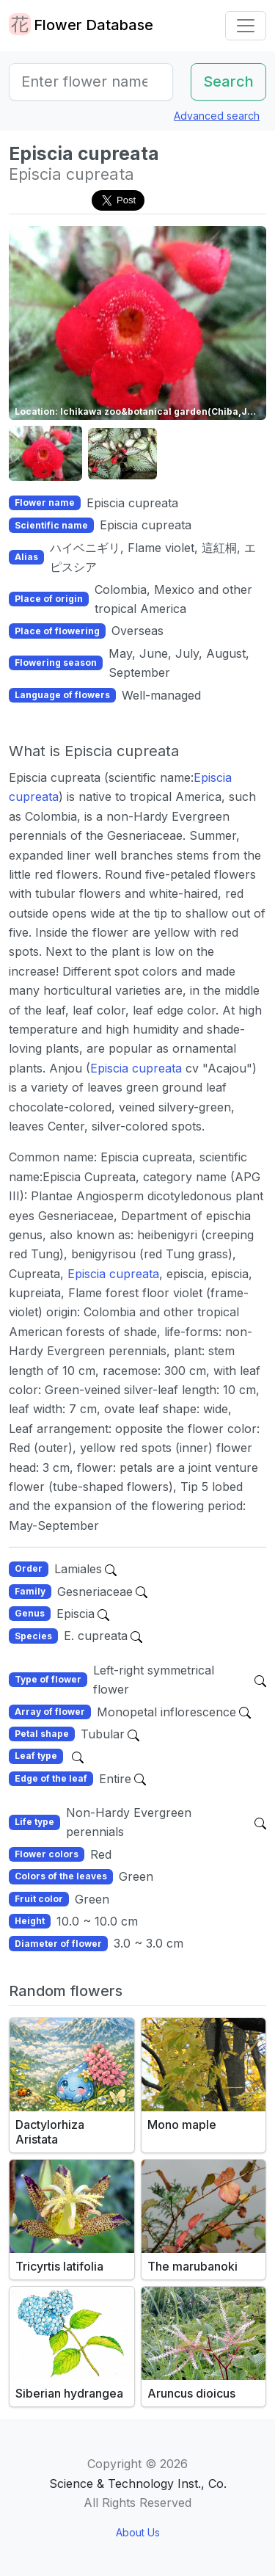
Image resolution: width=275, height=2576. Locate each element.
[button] (45, 454)
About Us (138, 2532)
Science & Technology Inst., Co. (138, 2483)
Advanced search (217, 115)
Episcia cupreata (136, 1068)
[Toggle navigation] (245, 25)
